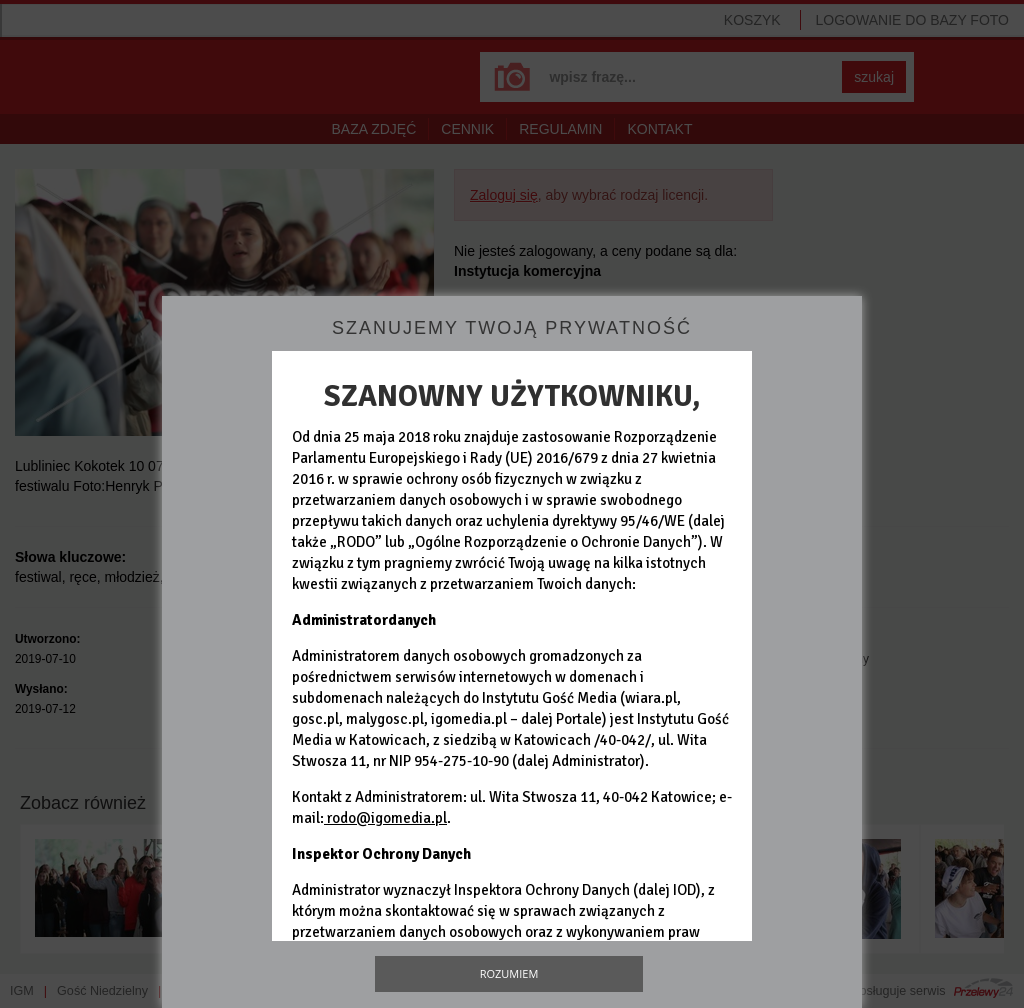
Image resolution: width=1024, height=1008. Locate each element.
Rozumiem (509, 973)
